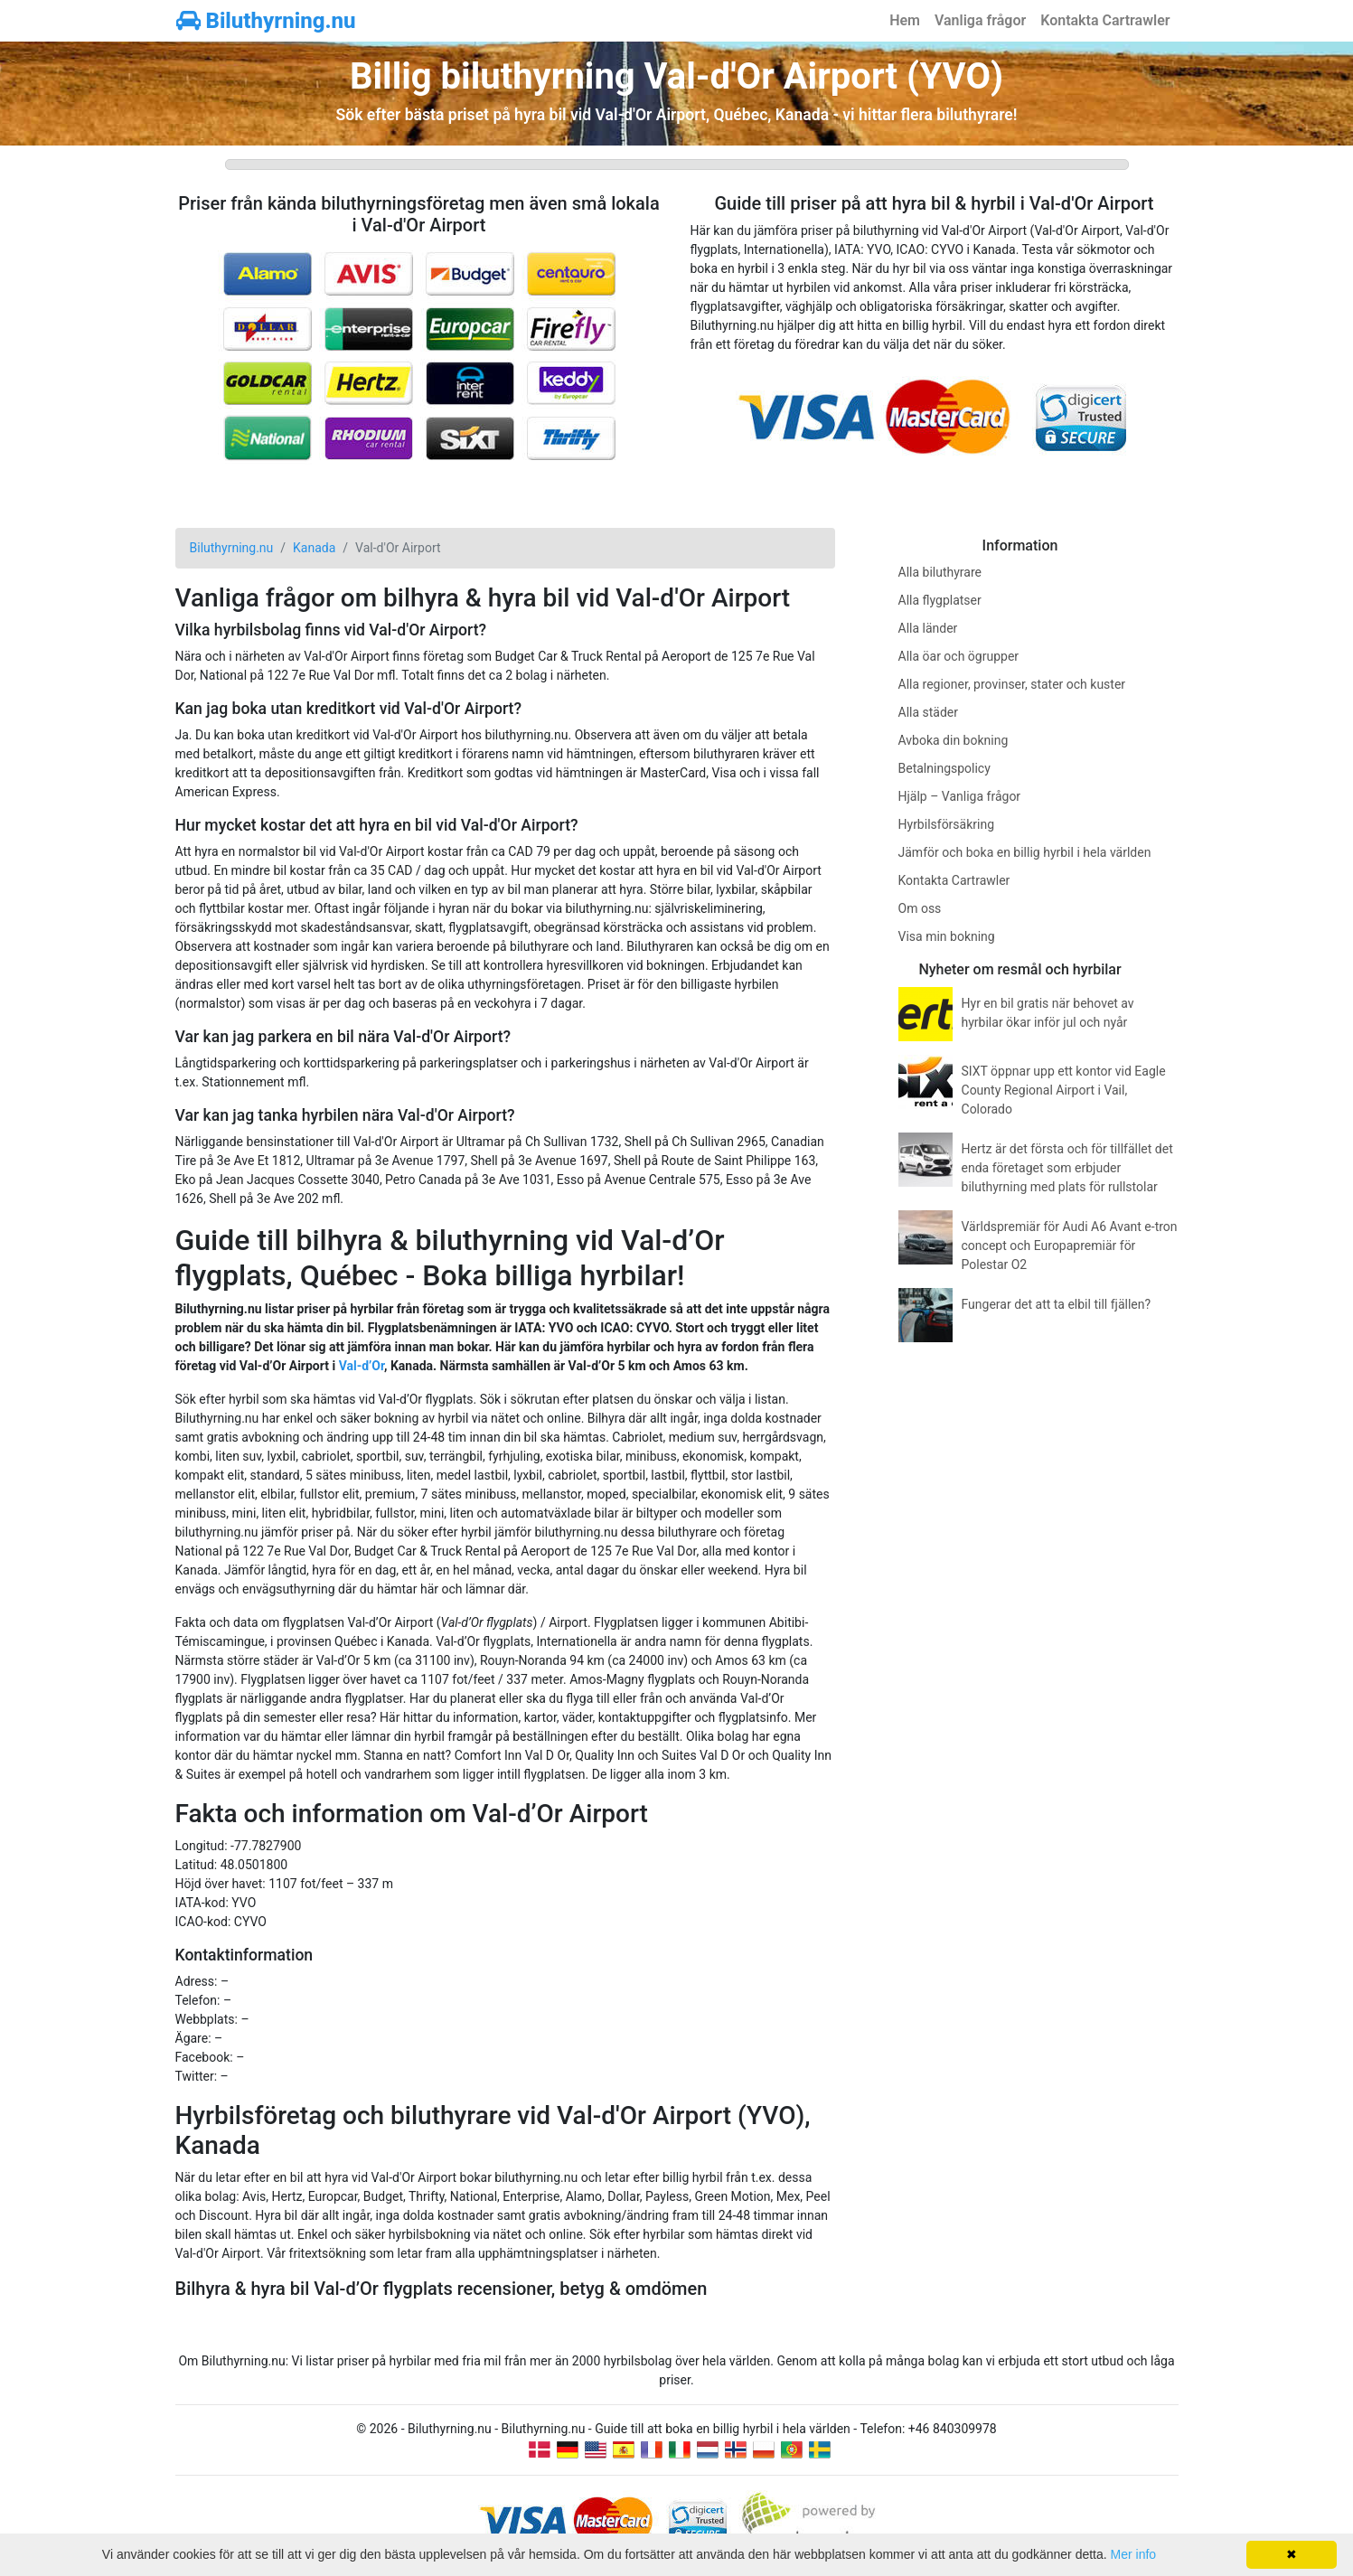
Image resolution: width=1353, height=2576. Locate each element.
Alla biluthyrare (940, 572)
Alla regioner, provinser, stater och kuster (1012, 684)
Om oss (920, 908)
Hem (904, 20)
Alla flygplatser (940, 600)
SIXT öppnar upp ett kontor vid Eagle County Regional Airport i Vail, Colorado (1064, 1090)
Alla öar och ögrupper (958, 656)
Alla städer (928, 712)
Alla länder (928, 628)
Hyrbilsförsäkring (946, 824)
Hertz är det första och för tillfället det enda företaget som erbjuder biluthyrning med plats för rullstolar (1067, 1168)
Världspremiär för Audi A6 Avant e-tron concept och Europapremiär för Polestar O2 (1070, 1245)
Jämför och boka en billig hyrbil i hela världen (1024, 852)
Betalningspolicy (944, 768)
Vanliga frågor (980, 20)
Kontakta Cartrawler (1105, 20)
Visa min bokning (946, 936)
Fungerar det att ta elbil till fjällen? (1056, 1304)
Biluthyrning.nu (266, 20)
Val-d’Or (361, 1366)
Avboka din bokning (953, 740)
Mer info (1134, 2554)
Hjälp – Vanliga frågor (959, 796)
